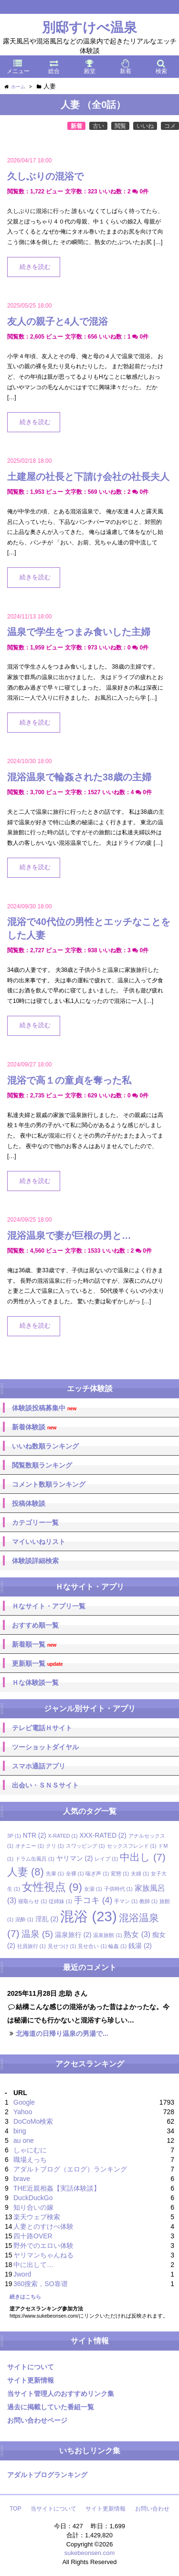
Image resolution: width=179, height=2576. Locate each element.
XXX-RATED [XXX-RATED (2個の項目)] (102, 1835)
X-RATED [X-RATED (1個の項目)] (63, 1836)
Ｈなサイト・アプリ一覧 (48, 1606)
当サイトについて (53, 2508)
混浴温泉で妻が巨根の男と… (69, 1235)
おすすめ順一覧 (35, 1625)
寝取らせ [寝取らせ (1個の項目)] (32, 1901)
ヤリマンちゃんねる (43, 2255)
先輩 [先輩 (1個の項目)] (55, 1873)
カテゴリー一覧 (35, 1522)
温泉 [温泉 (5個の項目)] (37, 1934)
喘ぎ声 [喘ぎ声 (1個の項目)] (97, 1873)
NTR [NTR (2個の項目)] (34, 1835)
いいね (145, 126)
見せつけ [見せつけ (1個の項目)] (62, 1946)
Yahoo (22, 2112)
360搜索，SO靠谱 (40, 2284)
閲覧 (120, 126)
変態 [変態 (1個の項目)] (120, 1873)
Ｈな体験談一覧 (35, 1682)
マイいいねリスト (38, 1541)
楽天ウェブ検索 (36, 2217)
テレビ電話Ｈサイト (42, 1727)
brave (21, 2178)
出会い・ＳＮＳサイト (45, 1785)
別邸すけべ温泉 (89, 27)
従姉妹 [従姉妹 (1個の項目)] (60, 1901)
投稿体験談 (28, 1503)
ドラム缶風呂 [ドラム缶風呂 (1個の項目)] (34, 1859)
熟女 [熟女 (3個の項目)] (137, 1934)
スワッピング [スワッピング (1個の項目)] (85, 1846)
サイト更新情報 (30, 2380)
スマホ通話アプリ (38, 1766)
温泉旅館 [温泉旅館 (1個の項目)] (107, 1935)
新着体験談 (34, 1427)
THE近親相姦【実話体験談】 (56, 2188)
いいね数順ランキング (45, 1446)
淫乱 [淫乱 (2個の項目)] (47, 1919)
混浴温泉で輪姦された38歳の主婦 (79, 777)
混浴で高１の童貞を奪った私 (69, 1080)
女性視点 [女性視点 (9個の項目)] (52, 1887)
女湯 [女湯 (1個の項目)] (93, 1889)
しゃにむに (30, 2150)
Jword (22, 2274)
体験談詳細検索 (35, 1560)
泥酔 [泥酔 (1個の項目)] (24, 1919)
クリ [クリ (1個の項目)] (55, 1846)
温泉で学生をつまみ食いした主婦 (78, 632)
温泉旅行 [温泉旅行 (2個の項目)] (73, 1934)
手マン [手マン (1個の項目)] (125, 1901)
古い (98, 126)
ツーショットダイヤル (45, 1747)
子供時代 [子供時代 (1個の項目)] (118, 1889)
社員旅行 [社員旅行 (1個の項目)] (31, 1946)
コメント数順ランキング (48, 1484)
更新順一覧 (37, 1663)
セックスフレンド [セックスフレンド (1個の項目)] (132, 1846)
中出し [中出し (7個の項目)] (143, 1857)
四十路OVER (33, 2236)
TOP (15, 2508)
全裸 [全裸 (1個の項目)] (75, 1873)
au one (23, 2140)
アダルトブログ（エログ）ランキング (70, 2169)
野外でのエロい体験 (43, 2245)
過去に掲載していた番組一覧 (50, 2407)
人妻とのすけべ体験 (43, 2226)
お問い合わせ (152, 2508)
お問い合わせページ (37, 2420)
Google (24, 2102)
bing (19, 2131)
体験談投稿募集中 (44, 1408)
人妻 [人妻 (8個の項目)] (25, 1872)
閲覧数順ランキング (42, 1465)
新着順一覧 (34, 1644)
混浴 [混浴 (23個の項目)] (88, 1916)
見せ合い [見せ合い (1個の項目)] (92, 1946)
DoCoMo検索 (33, 2121)
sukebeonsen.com (89, 2552)
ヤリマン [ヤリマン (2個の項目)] (74, 1858)
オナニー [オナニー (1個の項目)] (29, 1846)
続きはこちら (25, 2296)
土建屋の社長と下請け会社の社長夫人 (88, 476)
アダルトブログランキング (47, 2475)
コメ (170, 126)
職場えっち (30, 2159)
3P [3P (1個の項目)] (14, 1836)
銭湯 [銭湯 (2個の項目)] (140, 1945)
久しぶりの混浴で (45, 176)
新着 (76, 126)
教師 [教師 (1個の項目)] (148, 1901)
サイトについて (30, 2367)
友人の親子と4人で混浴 (57, 321)
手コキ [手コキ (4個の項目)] (93, 1900)
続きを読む (35, 267)
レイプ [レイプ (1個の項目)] (106, 1859)
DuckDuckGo (33, 2198)
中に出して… (33, 2264)
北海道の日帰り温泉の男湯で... (62, 2033)
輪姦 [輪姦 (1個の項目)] (117, 1946)
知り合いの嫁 (33, 2207)
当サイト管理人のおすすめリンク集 (60, 2393)
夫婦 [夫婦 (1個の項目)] (140, 1873)
